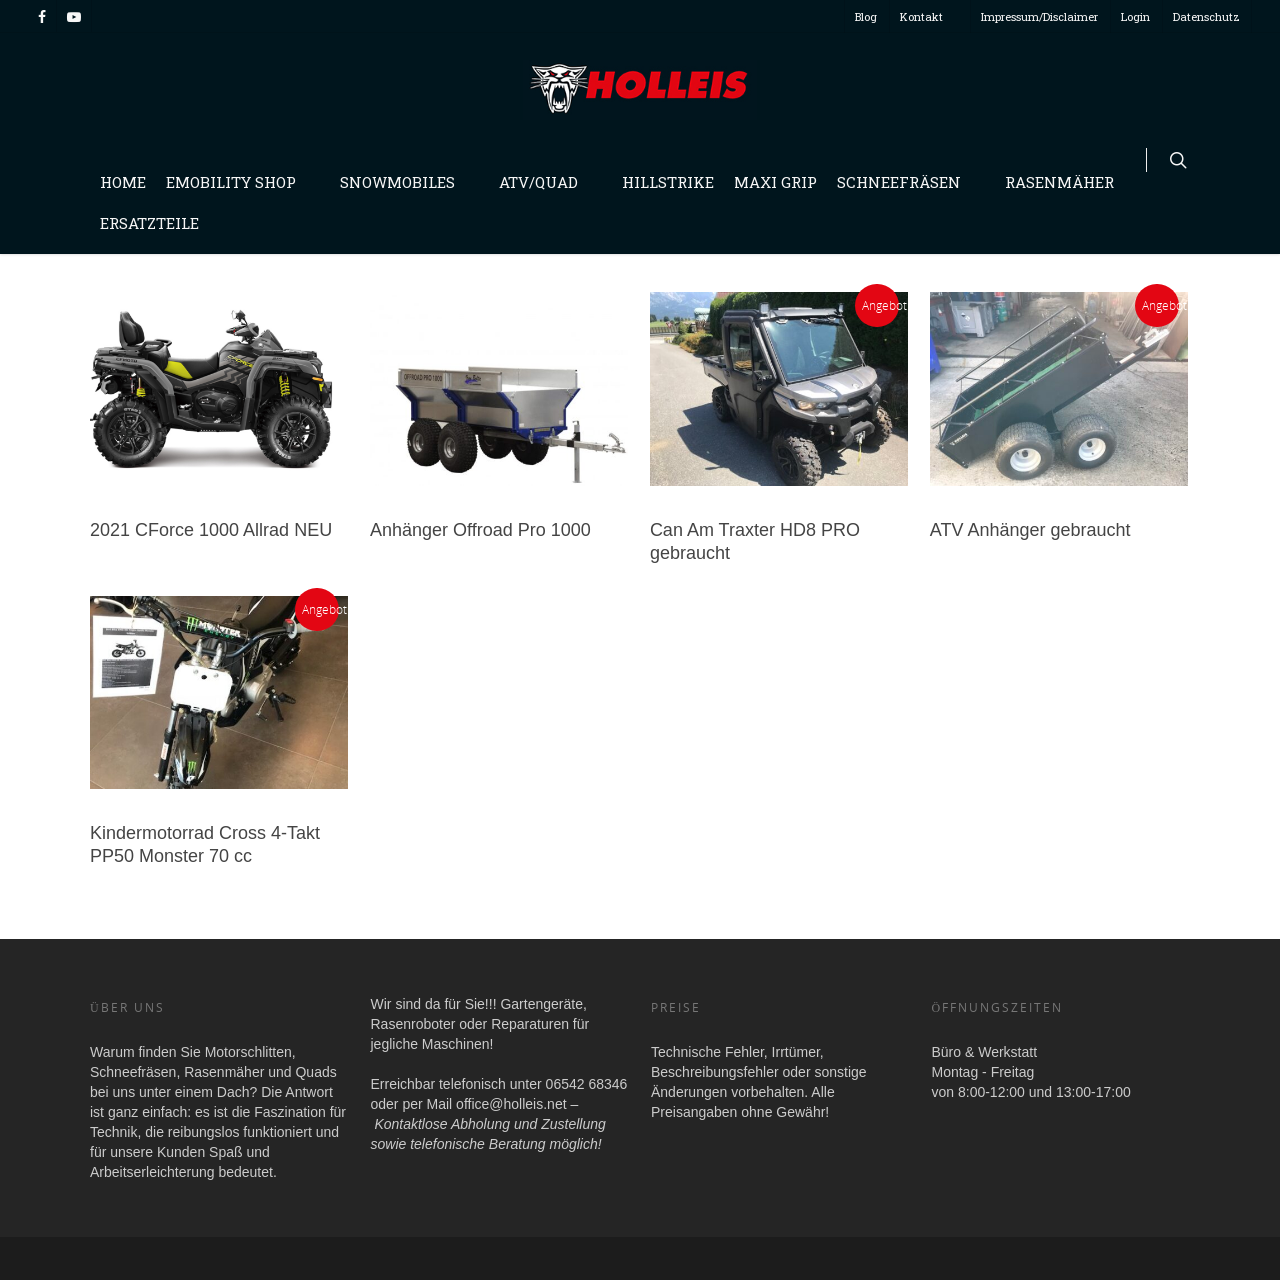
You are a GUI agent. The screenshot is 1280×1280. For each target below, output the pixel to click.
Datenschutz (1206, 16)
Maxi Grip (775, 182)
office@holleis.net (511, 1104)
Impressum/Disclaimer (1039, 16)
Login (1135, 16)
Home (123, 182)
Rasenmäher (1067, 182)
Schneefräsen (907, 182)
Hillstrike (668, 182)
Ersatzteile (149, 223)
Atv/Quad (546, 182)
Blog (866, 16)
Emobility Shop (239, 182)
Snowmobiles (405, 182)
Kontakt (929, 16)
